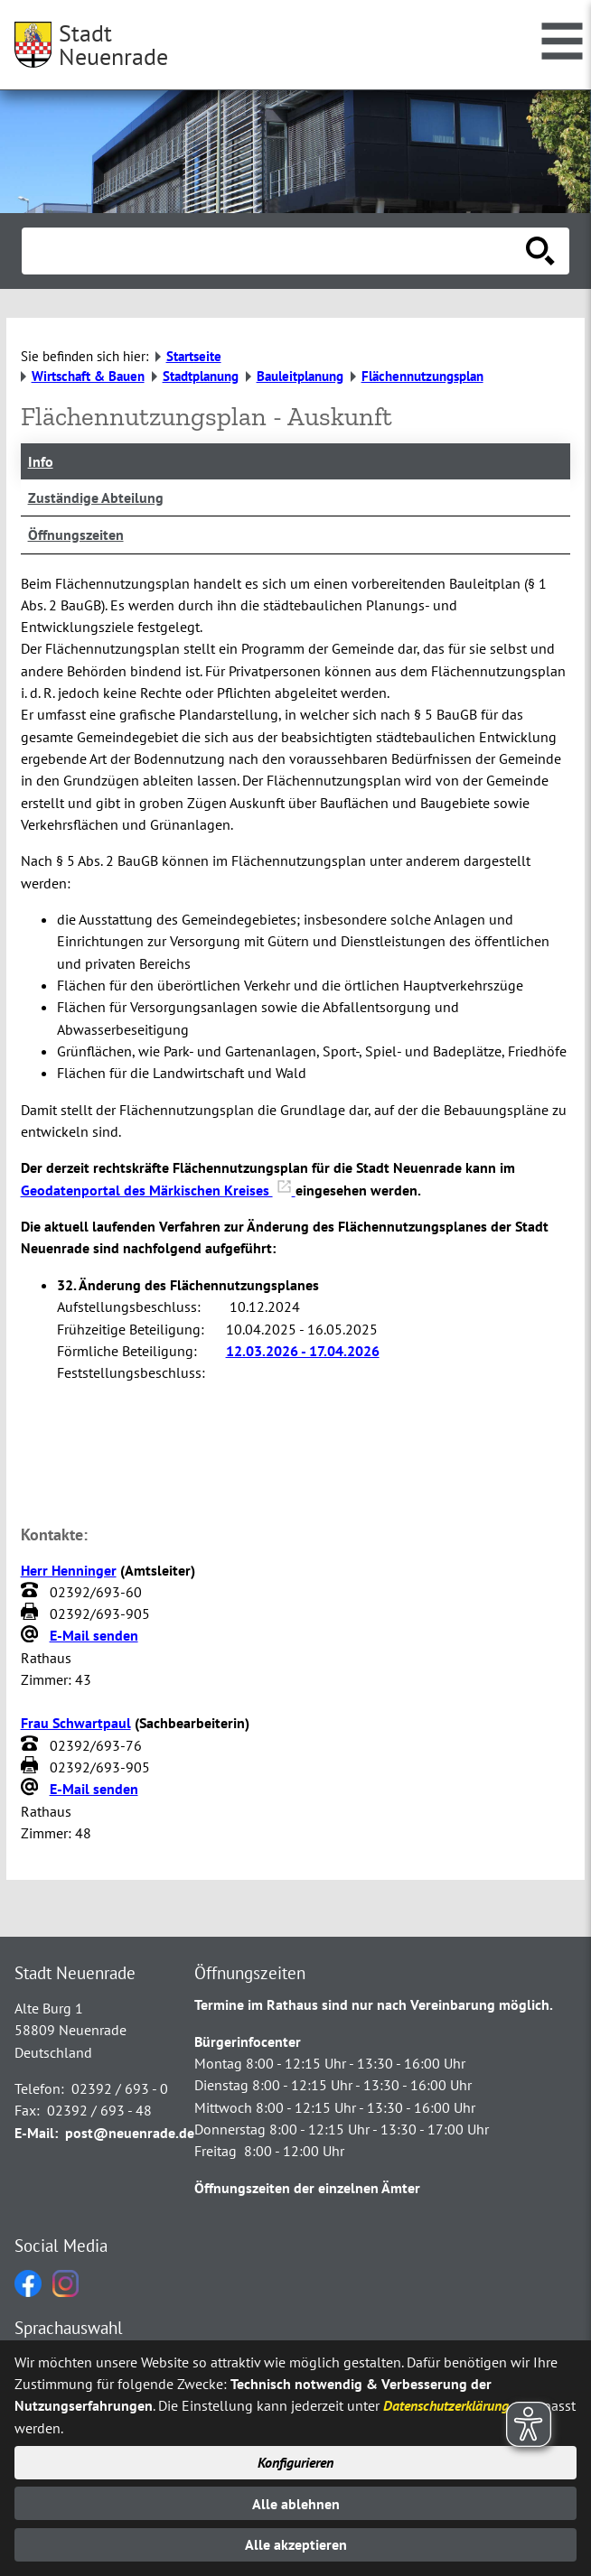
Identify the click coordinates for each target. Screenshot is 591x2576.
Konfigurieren (295, 2462)
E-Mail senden (94, 1635)
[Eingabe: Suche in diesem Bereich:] (275, 251)
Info (40, 461)
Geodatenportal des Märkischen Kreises (158, 1190)
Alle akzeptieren (296, 2544)
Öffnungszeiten (76, 534)
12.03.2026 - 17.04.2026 (303, 1351)
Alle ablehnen (296, 2504)
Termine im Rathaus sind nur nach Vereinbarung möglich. (373, 2004)
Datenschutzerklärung (446, 2405)
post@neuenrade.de (129, 2133)
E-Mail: (36, 2133)
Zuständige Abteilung (96, 497)
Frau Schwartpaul (76, 1723)
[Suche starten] (540, 251)
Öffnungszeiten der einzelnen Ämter (307, 2188)
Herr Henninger (69, 1570)
